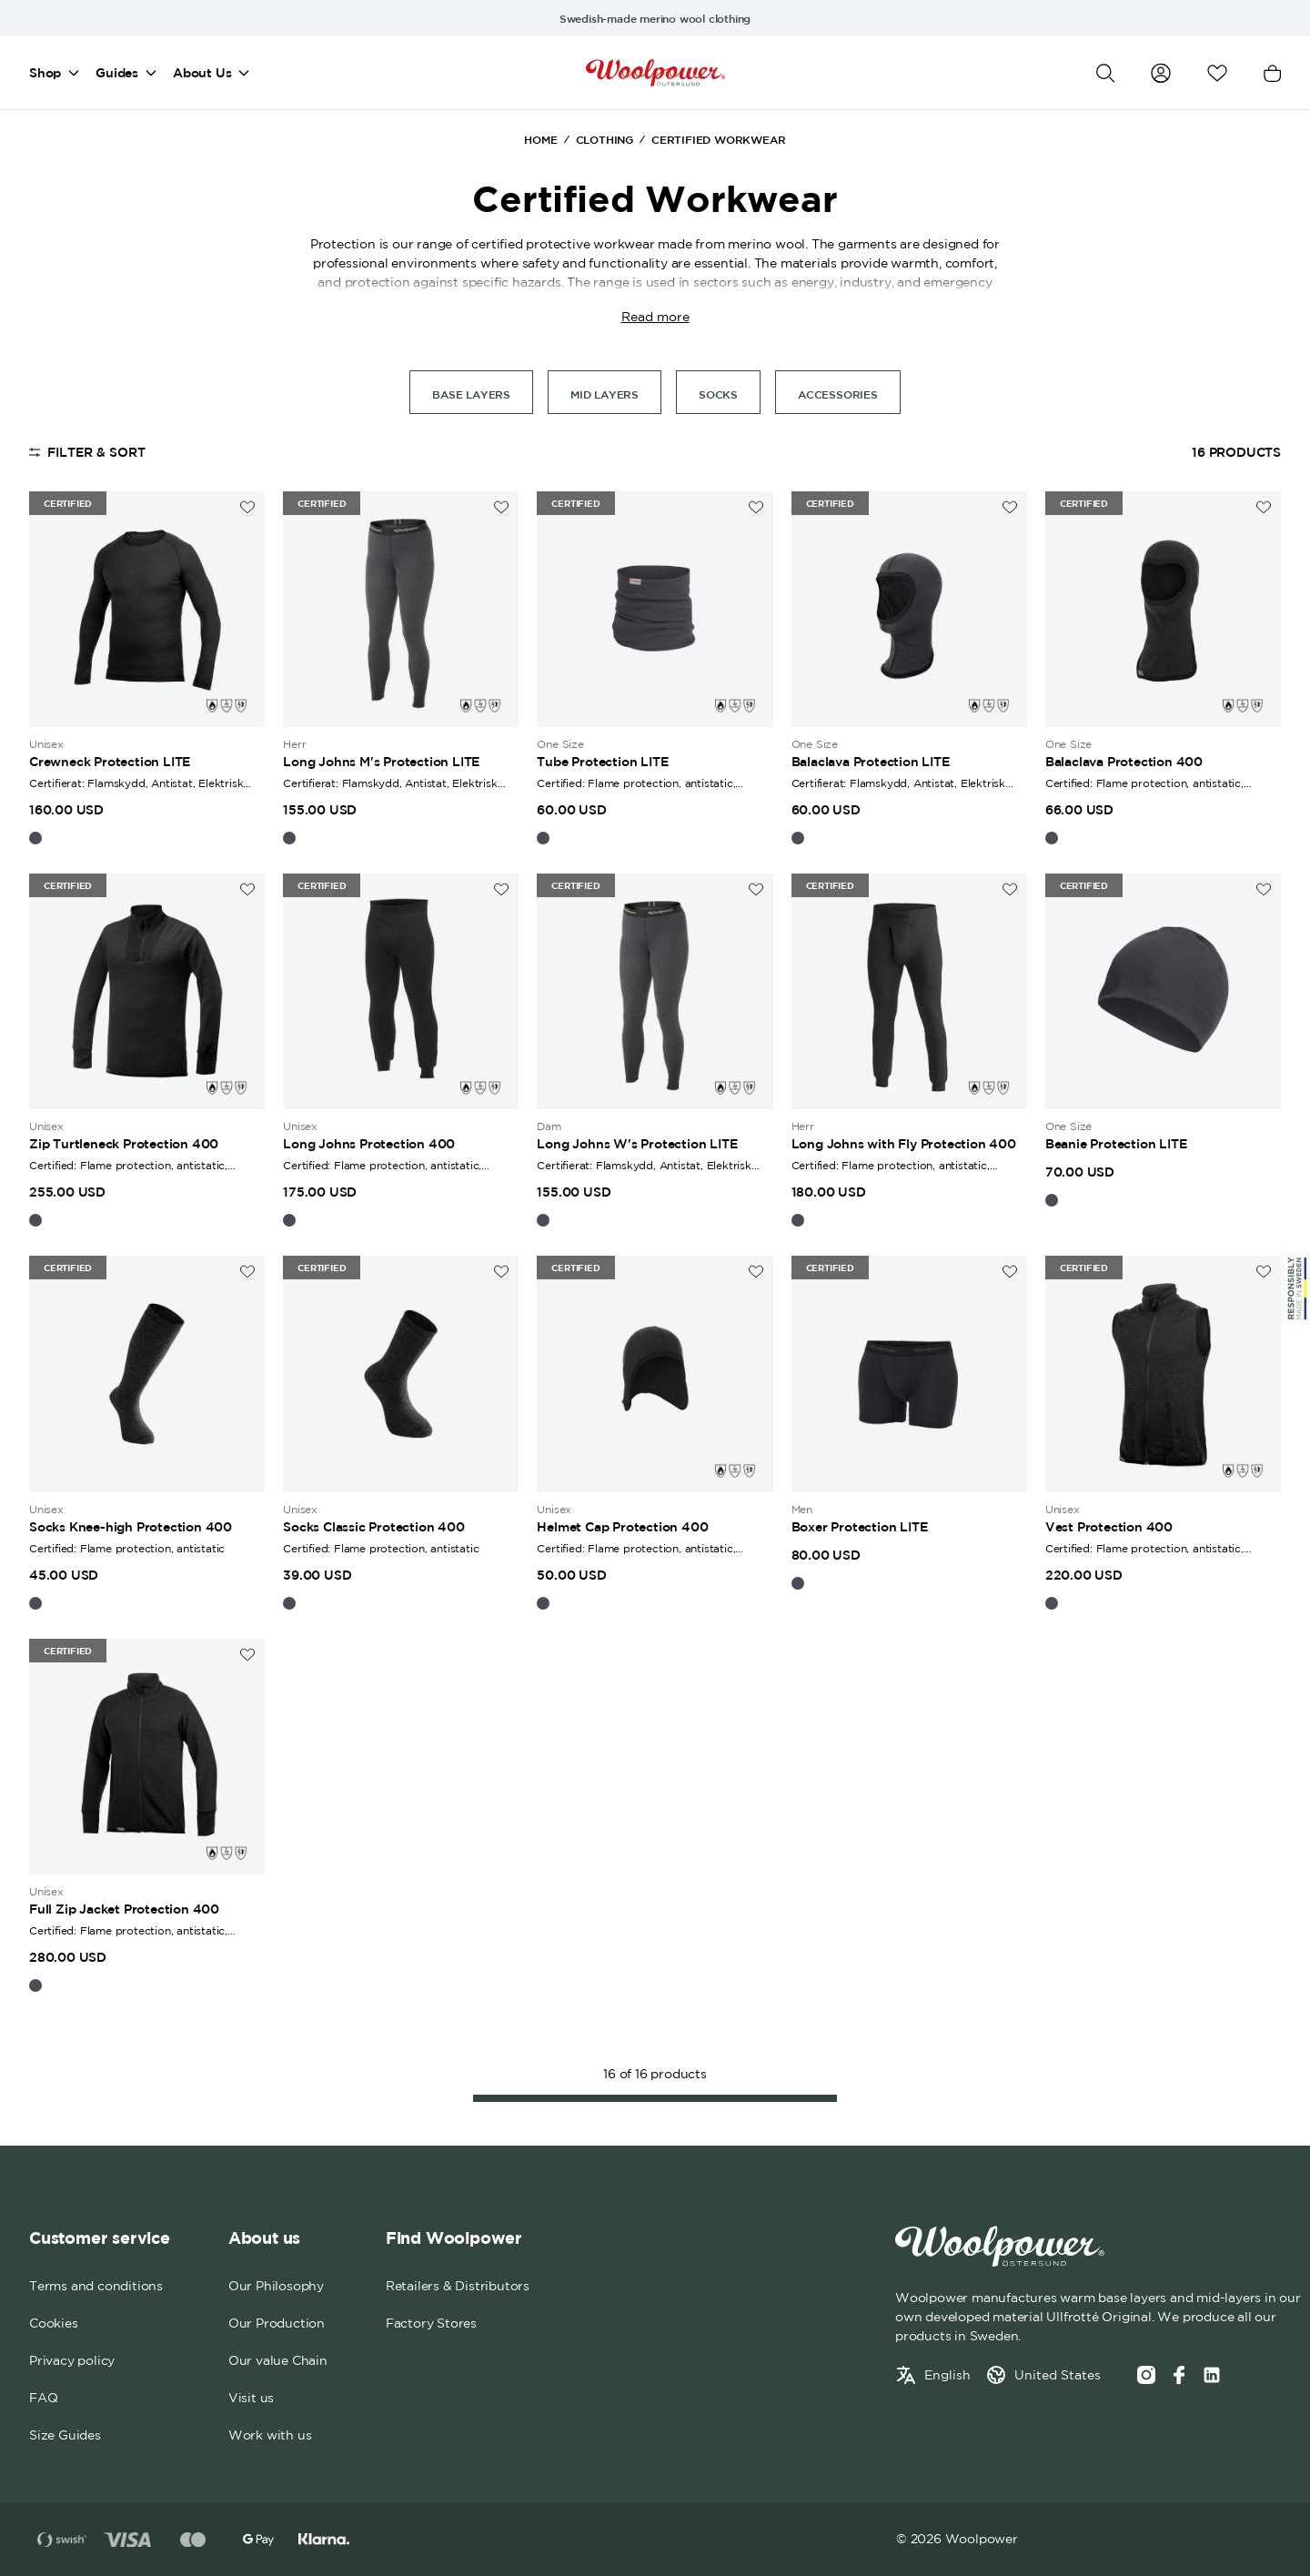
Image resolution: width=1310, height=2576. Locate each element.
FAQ (43, 2397)
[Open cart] (1272, 73)
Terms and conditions (96, 2285)
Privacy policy (72, 2360)
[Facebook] (1179, 2375)
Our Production (276, 2323)
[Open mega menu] (73, 73)
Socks (718, 394)
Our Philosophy (276, 2285)
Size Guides (65, 2435)
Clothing (604, 139)
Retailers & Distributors (457, 2285)
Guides (117, 73)
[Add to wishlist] (247, 507)
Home (540, 139)
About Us (202, 73)
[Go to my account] (1161, 73)
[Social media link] (1212, 2375)
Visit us (251, 2397)
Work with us (270, 2435)
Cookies (53, 2323)
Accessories (838, 394)
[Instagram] (1146, 2375)
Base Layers (471, 394)
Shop (45, 73)
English (947, 2375)
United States (1057, 2375)
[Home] (655, 72)
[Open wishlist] (1217, 73)
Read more (655, 316)
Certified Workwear (718, 139)
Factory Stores (431, 2323)
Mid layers (604, 394)
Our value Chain (278, 2360)
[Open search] (1105, 73)
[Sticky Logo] (1295, 1288)
